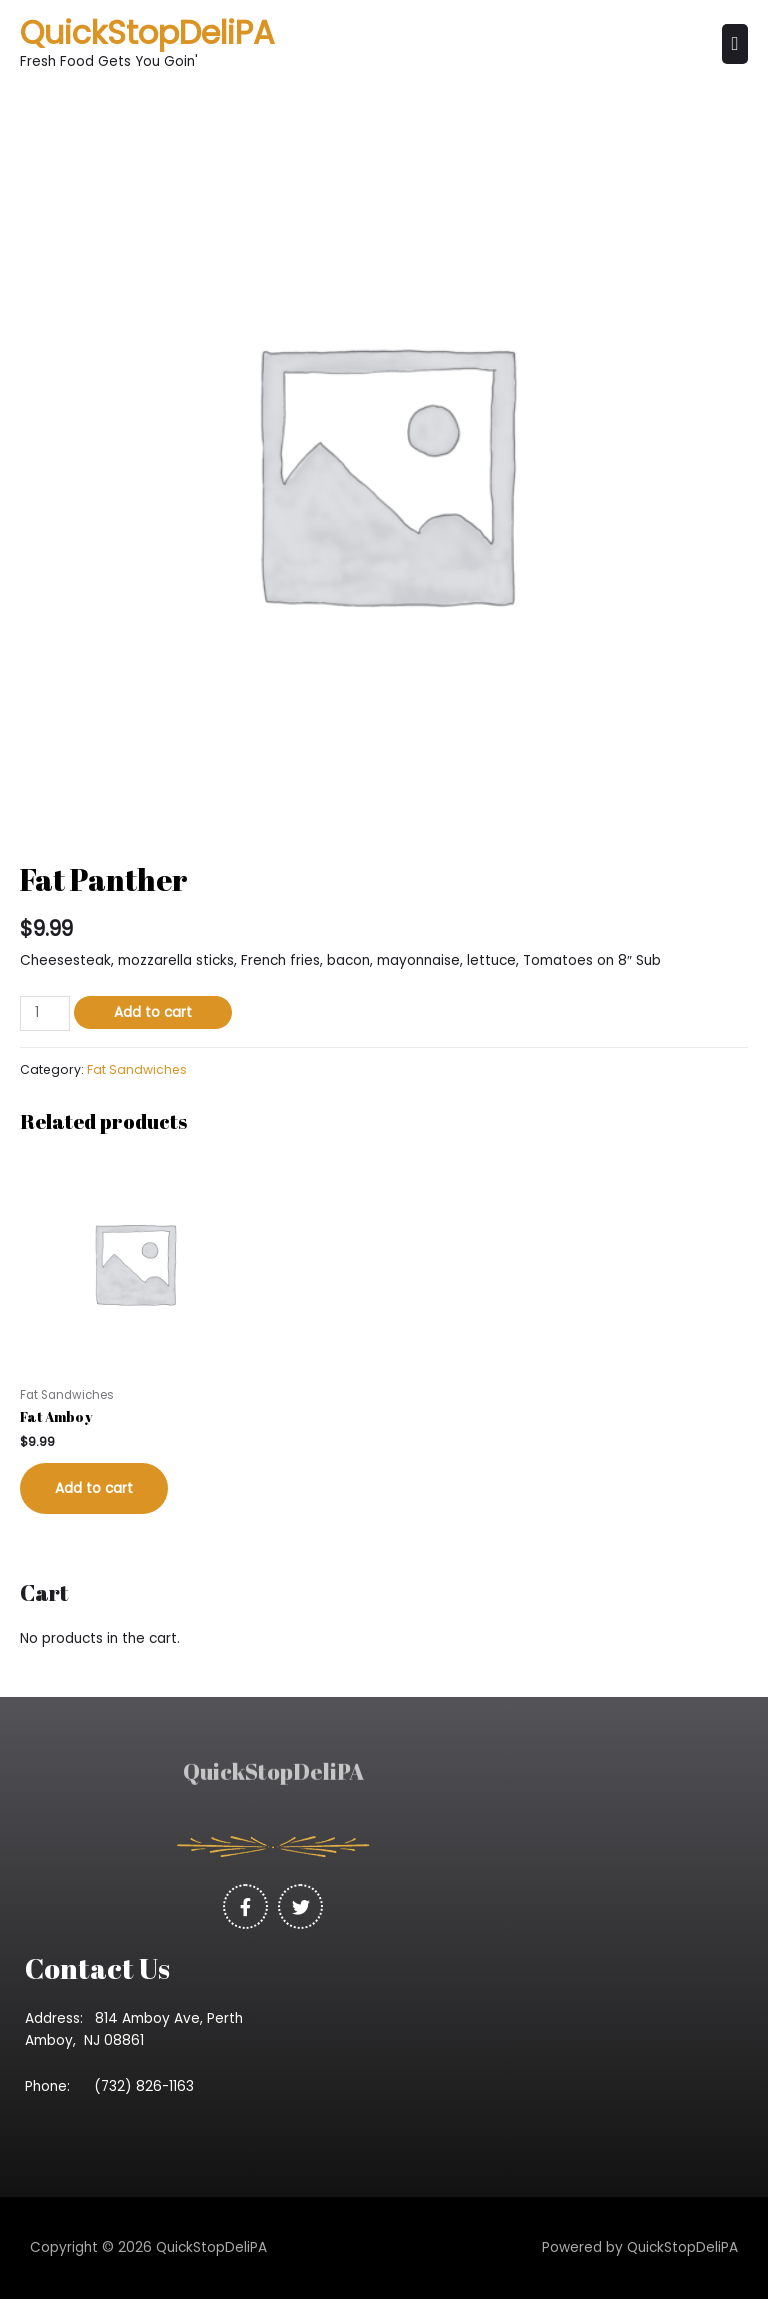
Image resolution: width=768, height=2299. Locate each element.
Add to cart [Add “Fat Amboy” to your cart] (94, 1488)
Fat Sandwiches (137, 1069)
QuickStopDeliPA (147, 32)
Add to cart (153, 1012)
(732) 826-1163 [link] (150, 2086)
